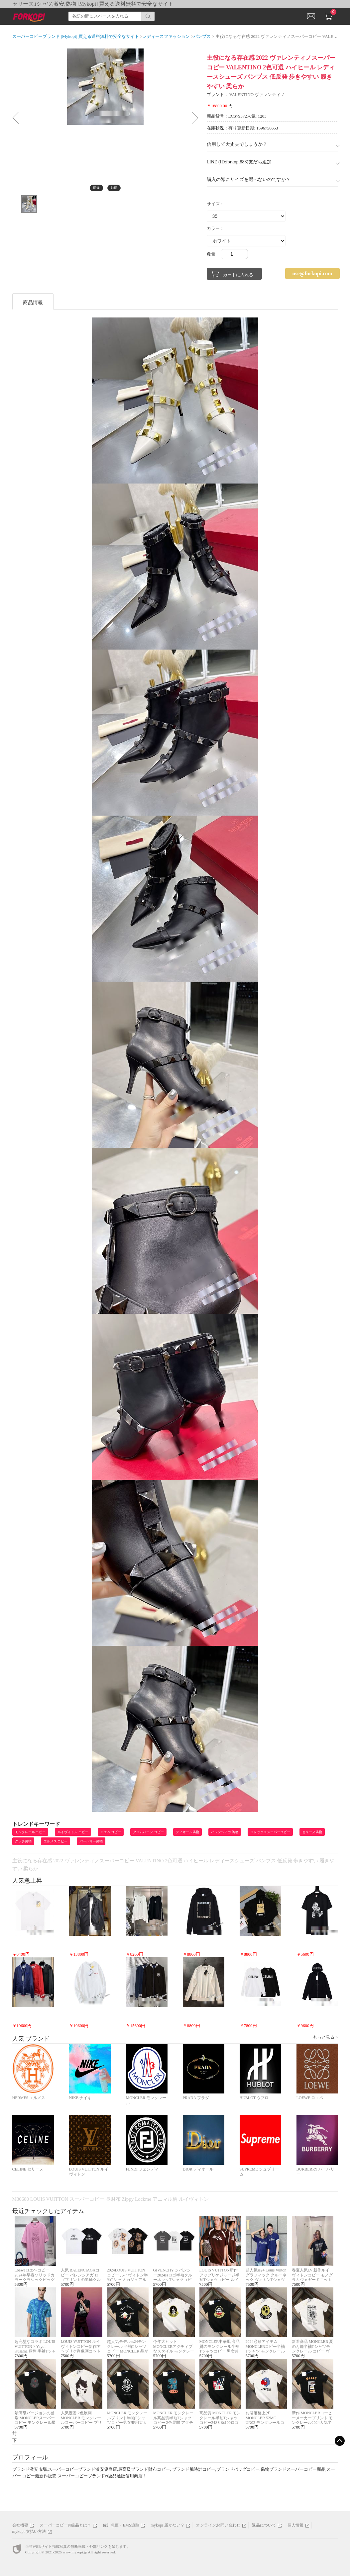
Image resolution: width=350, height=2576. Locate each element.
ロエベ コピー (110, 1832)
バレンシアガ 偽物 (225, 1832)
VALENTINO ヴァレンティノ (257, 94)
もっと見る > (325, 2037)
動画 (114, 188)
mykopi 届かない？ (167, 2525)
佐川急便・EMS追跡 (121, 2525)
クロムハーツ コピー (148, 1832)
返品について (264, 2525)
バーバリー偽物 (91, 1841)
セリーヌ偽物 (312, 1832)
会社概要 (20, 2525)
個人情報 (296, 2525)
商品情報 (33, 302)
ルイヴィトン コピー (73, 1832)
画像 (96, 188)
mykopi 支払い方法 (29, 2531)
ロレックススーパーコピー (270, 1832)
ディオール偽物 (187, 1832)
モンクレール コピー (30, 1832)
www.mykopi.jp (75, 2552)
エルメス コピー (56, 1841)
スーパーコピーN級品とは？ (65, 2525)
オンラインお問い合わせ (218, 2525)
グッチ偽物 (23, 1841)
